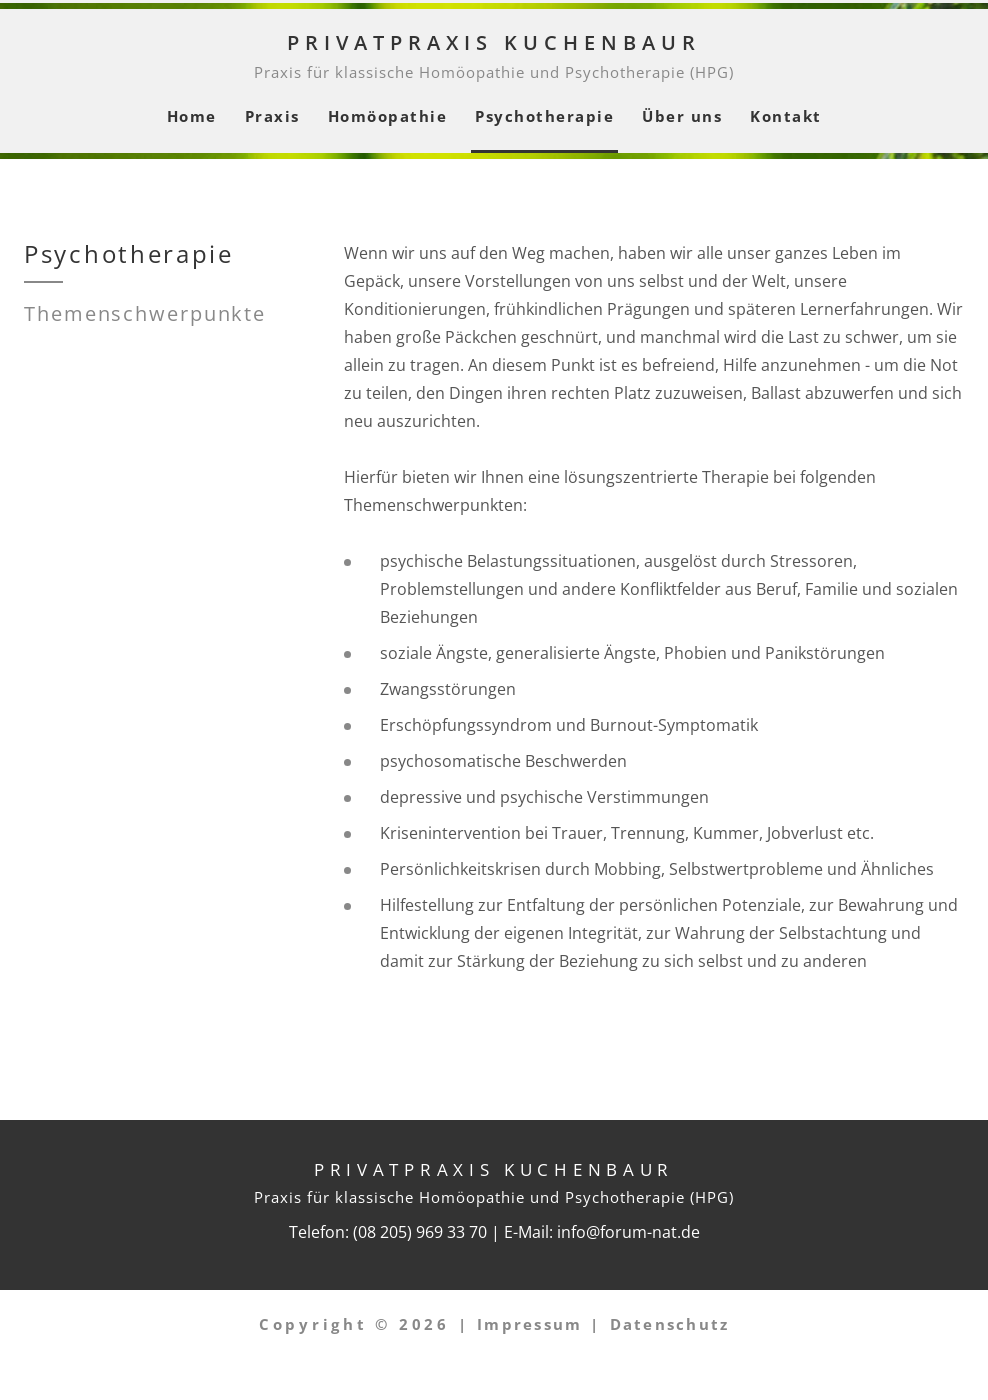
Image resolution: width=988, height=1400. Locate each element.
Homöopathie (388, 116)
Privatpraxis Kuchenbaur (494, 42)
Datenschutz (670, 1324)
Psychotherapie (544, 116)
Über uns (682, 116)
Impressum (529, 1324)
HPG (712, 72)
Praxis (272, 116)
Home (192, 116)
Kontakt (786, 116)
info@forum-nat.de (628, 1232)
